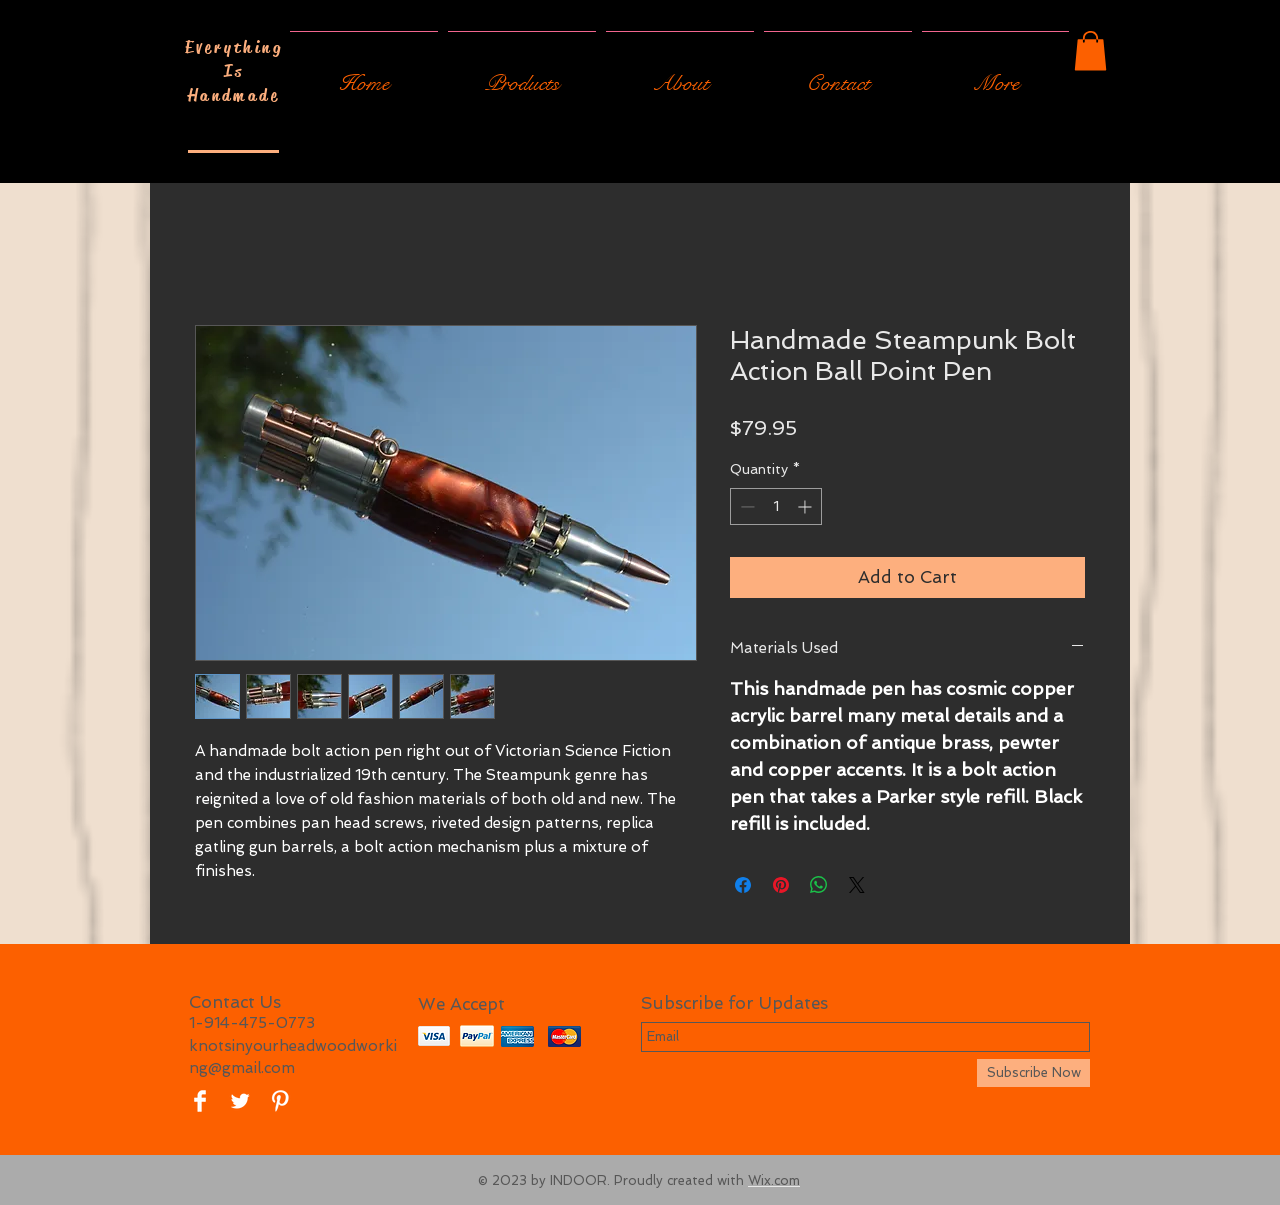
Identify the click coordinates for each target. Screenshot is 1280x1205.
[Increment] (806, 506)
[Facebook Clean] (200, 1101)
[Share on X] (857, 885)
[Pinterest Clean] (280, 1101)
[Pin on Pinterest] (781, 885)
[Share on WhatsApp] (819, 885)
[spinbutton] (776, 506)
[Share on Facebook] (743, 885)
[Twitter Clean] (240, 1101)
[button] (1090, 50)
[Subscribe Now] (1033, 1073)
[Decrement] (745, 506)
